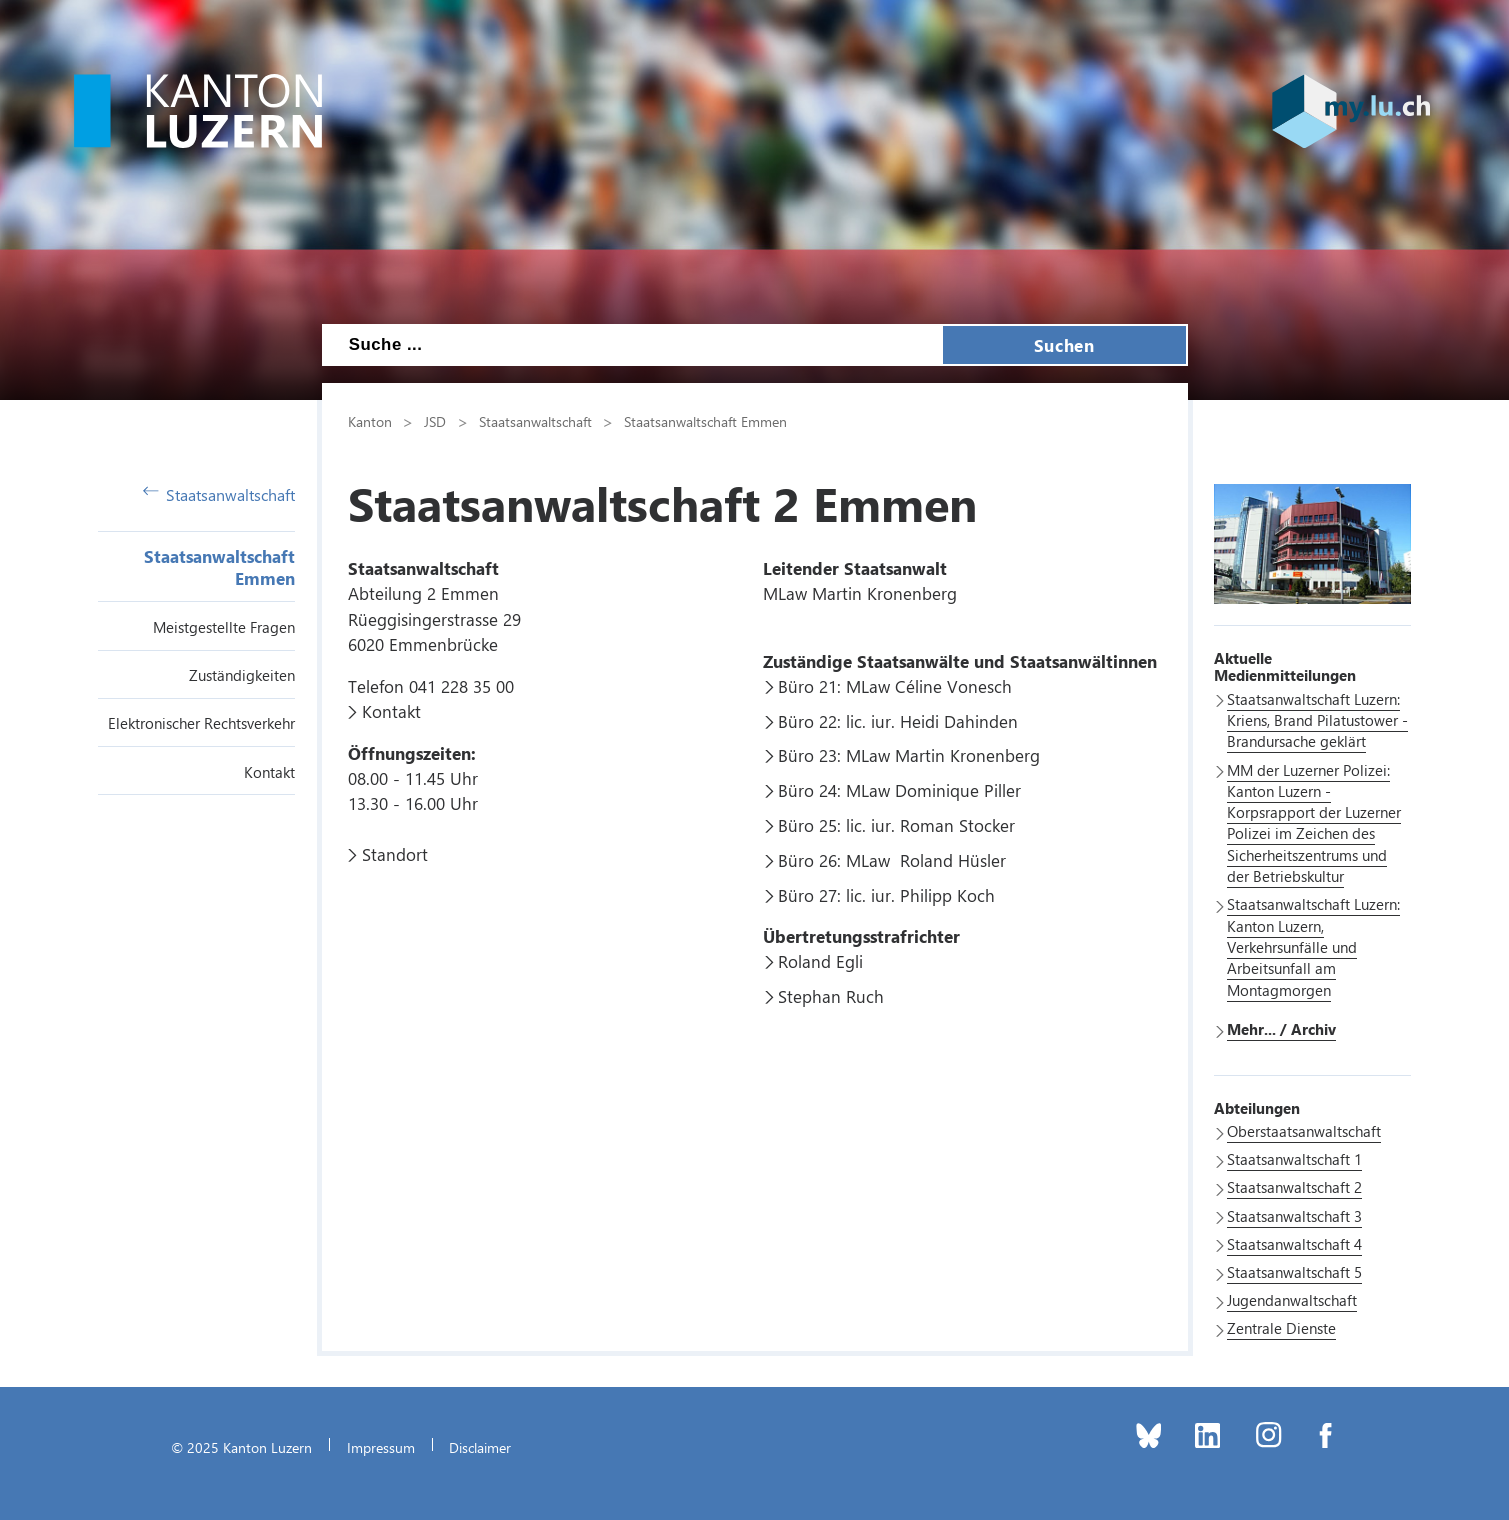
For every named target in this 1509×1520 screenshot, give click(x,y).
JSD (435, 421)
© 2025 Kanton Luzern (241, 1447)
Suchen (1064, 345)
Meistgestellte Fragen (224, 627)
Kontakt (269, 772)
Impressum (381, 1447)
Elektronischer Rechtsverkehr (201, 723)
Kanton (370, 421)
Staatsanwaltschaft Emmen (705, 421)
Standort (395, 854)
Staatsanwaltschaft (219, 494)
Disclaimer (480, 1447)
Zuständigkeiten (242, 675)
